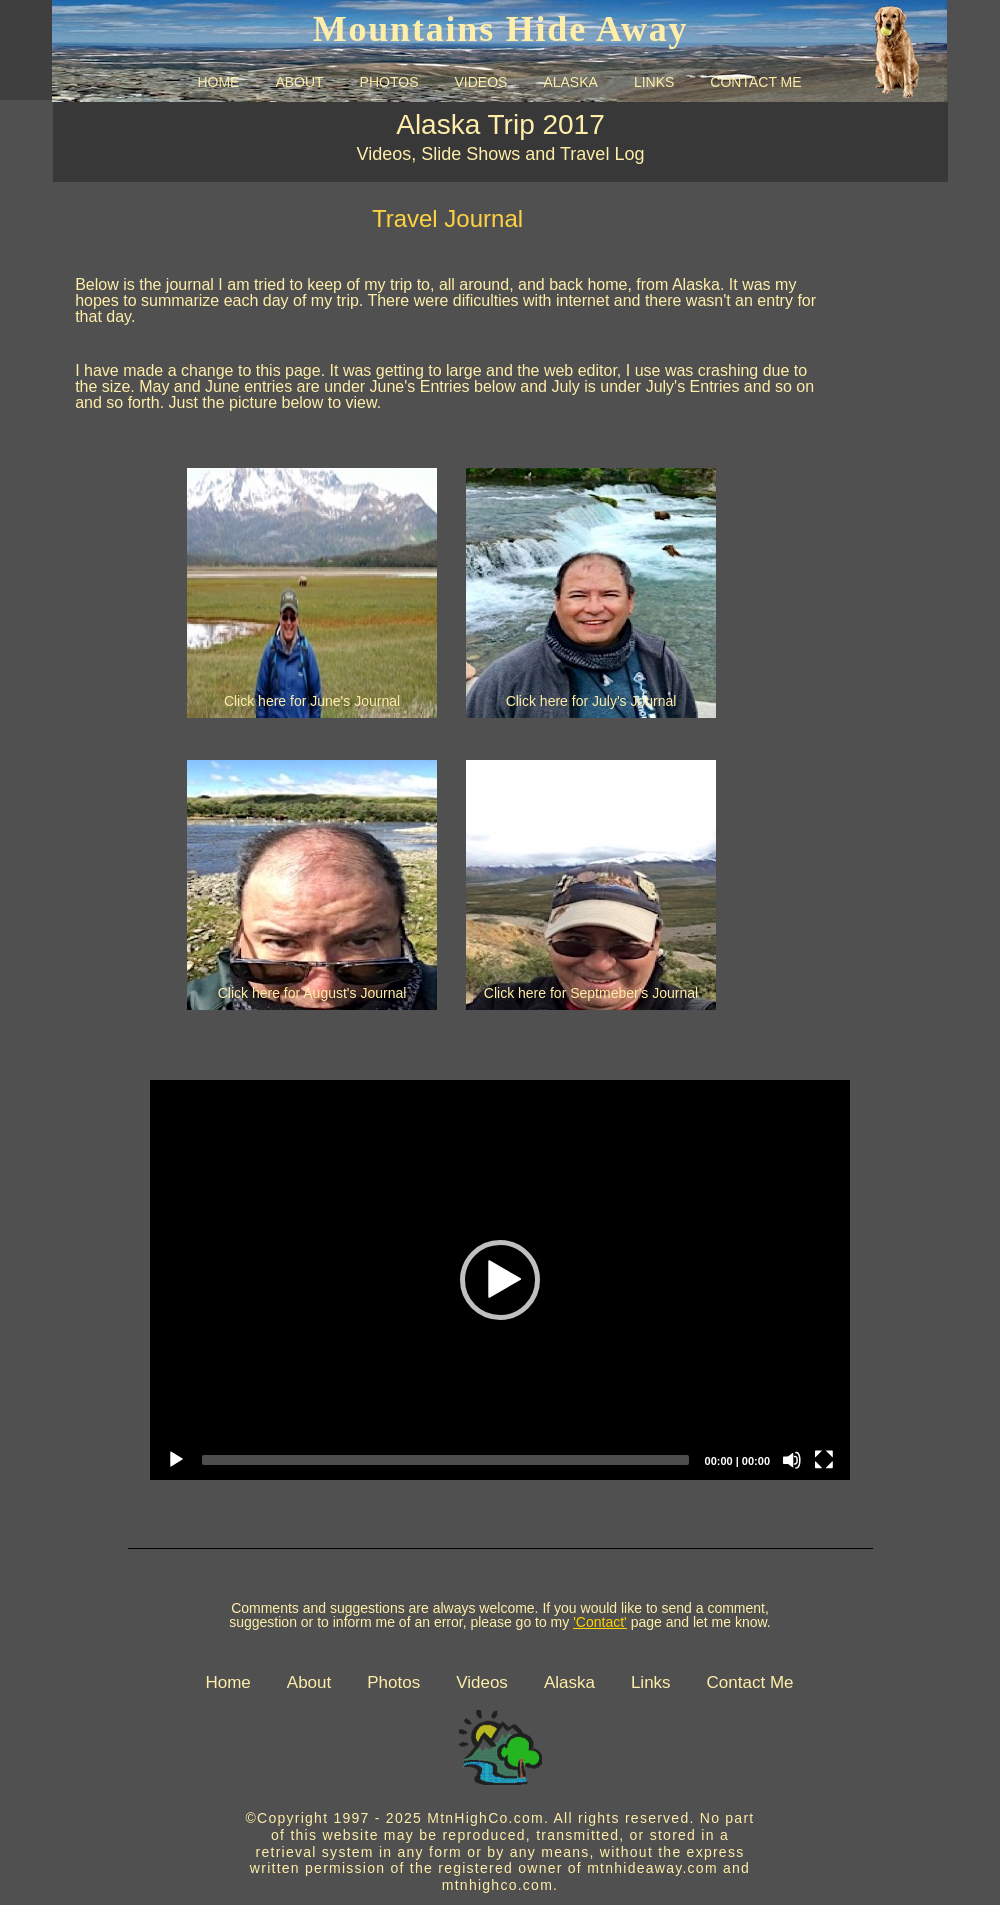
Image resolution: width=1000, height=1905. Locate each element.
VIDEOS (480, 82)
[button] (500, 1280)
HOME (218, 82)
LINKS (654, 82)
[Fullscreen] (824, 1460)
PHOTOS (389, 82)
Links (651, 1682)
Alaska (569, 1682)
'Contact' (600, 1622)
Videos (482, 1682)
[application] (500, 1280)
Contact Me (750, 1682)
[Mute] (792, 1460)
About (309, 1682)
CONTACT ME (755, 82)
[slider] (445, 1460)
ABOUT (299, 82)
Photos (393, 1682)
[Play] (176, 1460)
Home (227, 1682)
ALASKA (570, 82)
